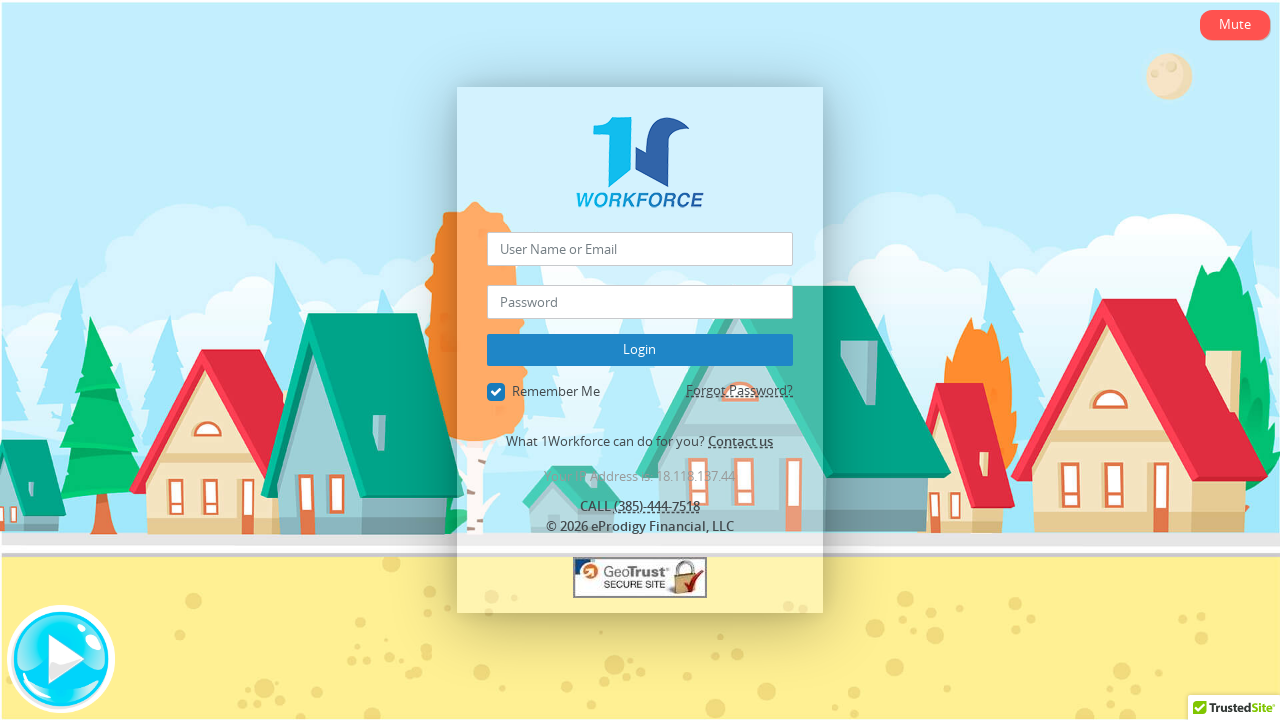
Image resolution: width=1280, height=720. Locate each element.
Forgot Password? (739, 390)
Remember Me (543, 392)
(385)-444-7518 (657, 506)
